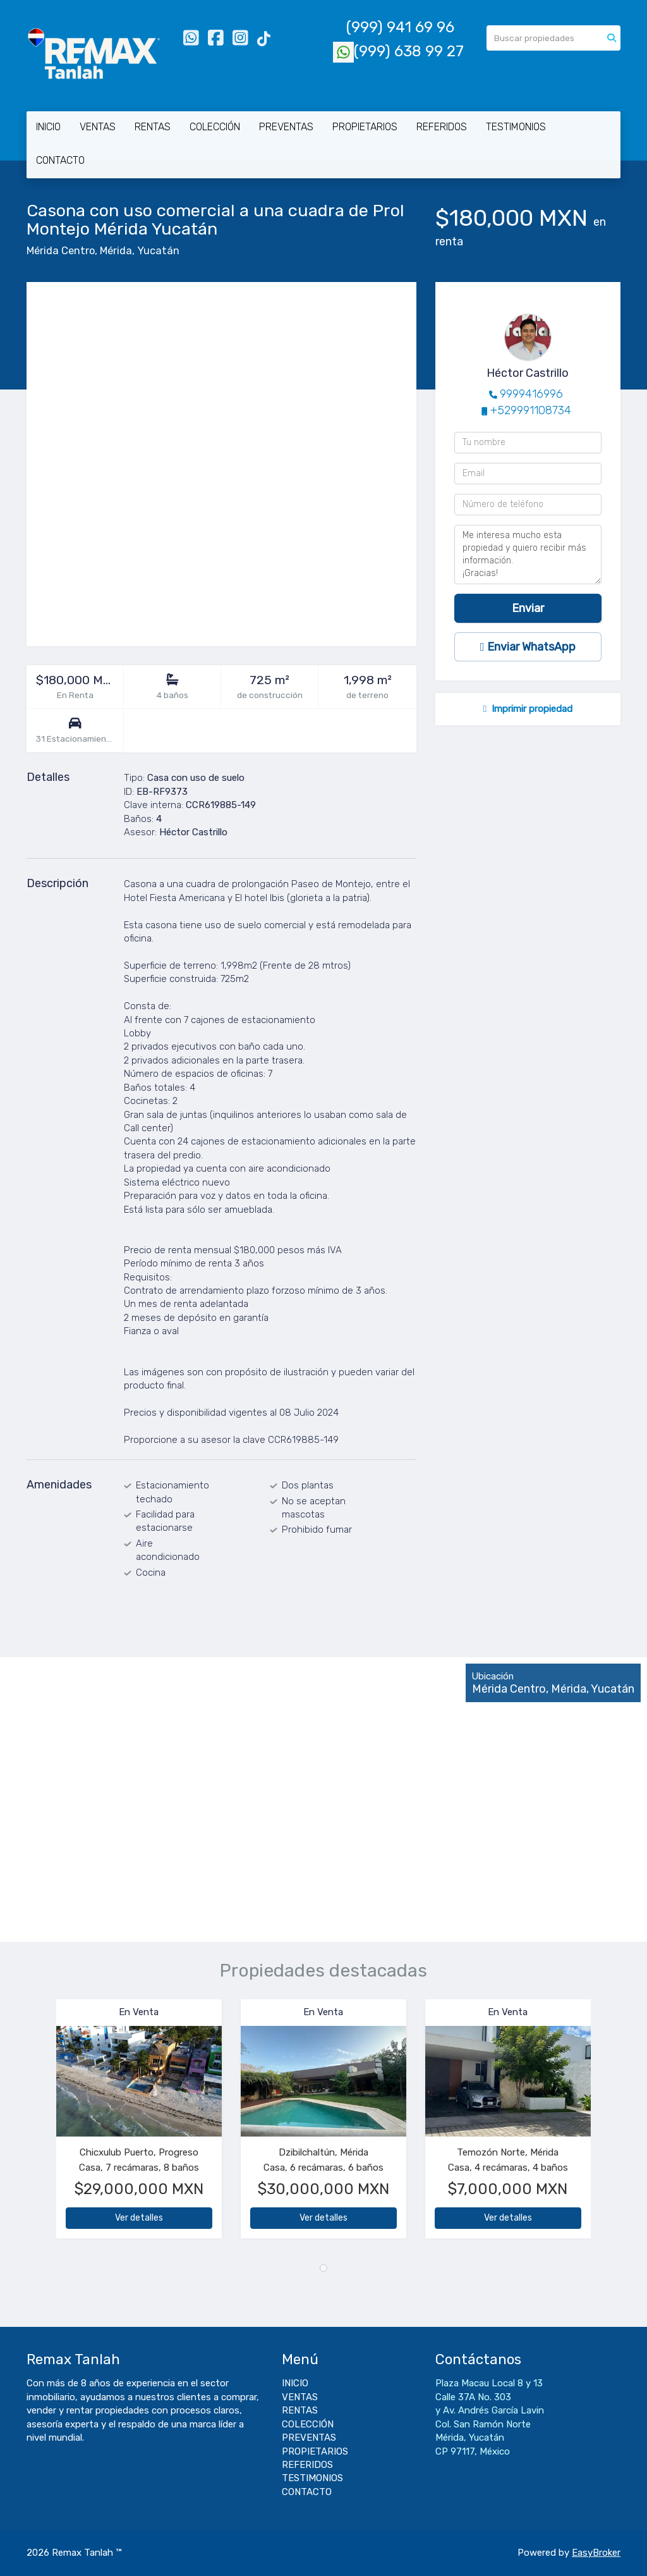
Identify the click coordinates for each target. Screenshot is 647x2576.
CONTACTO (60, 160)
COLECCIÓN (215, 127)
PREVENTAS (286, 127)
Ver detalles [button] (139, 2217)
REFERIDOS (441, 127)
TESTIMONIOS (516, 127)
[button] (41, 2124)
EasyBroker (596, 2552)
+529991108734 (530, 410)
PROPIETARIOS (364, 127)
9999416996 (531, 394)
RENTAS (153, 127)
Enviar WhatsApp (528, 647)
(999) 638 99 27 (398, 51)
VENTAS (98, 127)
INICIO (48, 127)
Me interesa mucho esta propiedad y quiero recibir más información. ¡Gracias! (528, 554)
